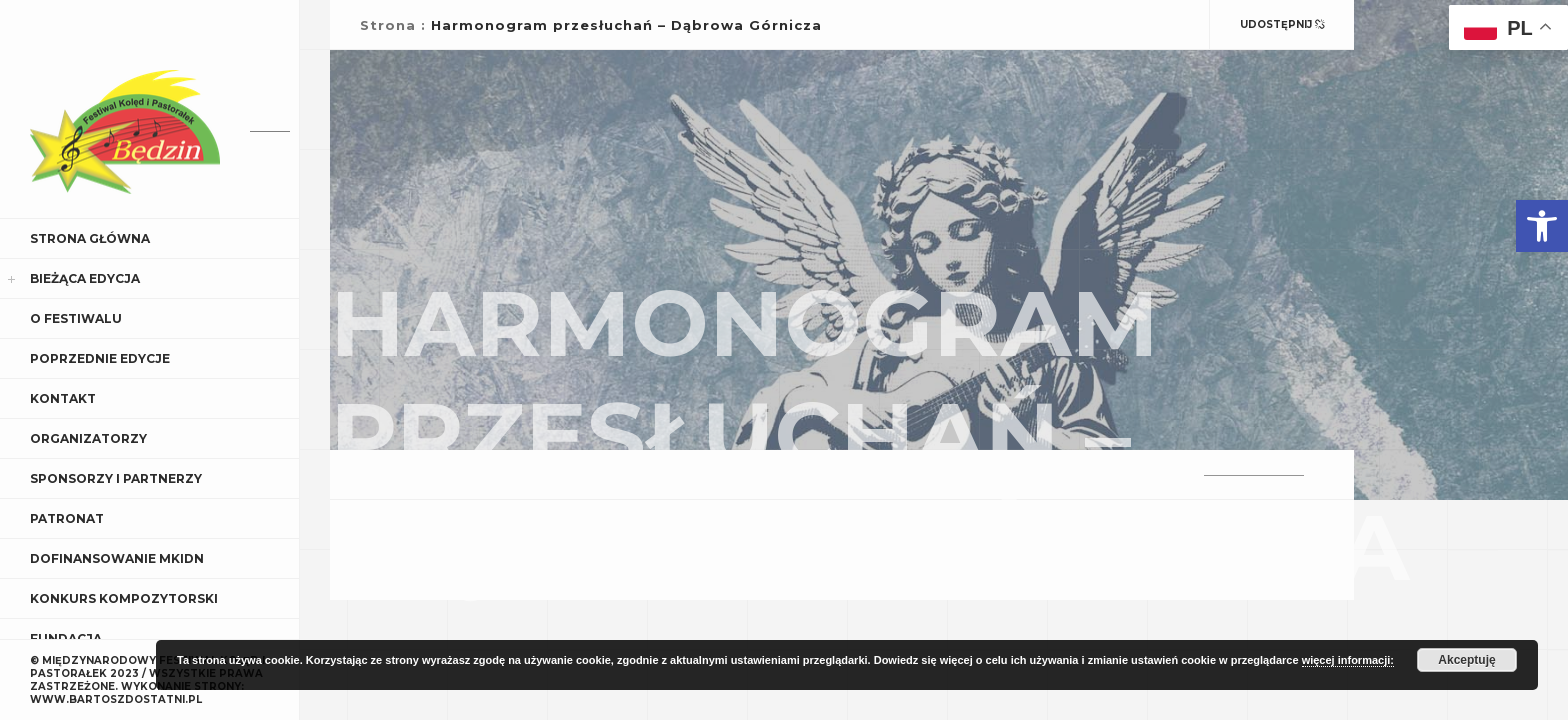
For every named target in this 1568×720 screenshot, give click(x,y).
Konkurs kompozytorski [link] (124, 598)
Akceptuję (1466, 660)
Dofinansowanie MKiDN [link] (117, 558)
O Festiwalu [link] (76, 318)
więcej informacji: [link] (1348, 660)
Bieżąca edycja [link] (85, 278)
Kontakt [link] (63, 398)
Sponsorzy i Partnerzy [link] (116, 478)
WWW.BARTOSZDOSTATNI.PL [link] (116, 699)
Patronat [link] (67, 518)
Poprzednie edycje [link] (100, 358)
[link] (1542, 226)
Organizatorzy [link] (88, 438)
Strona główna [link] (90, 238)
